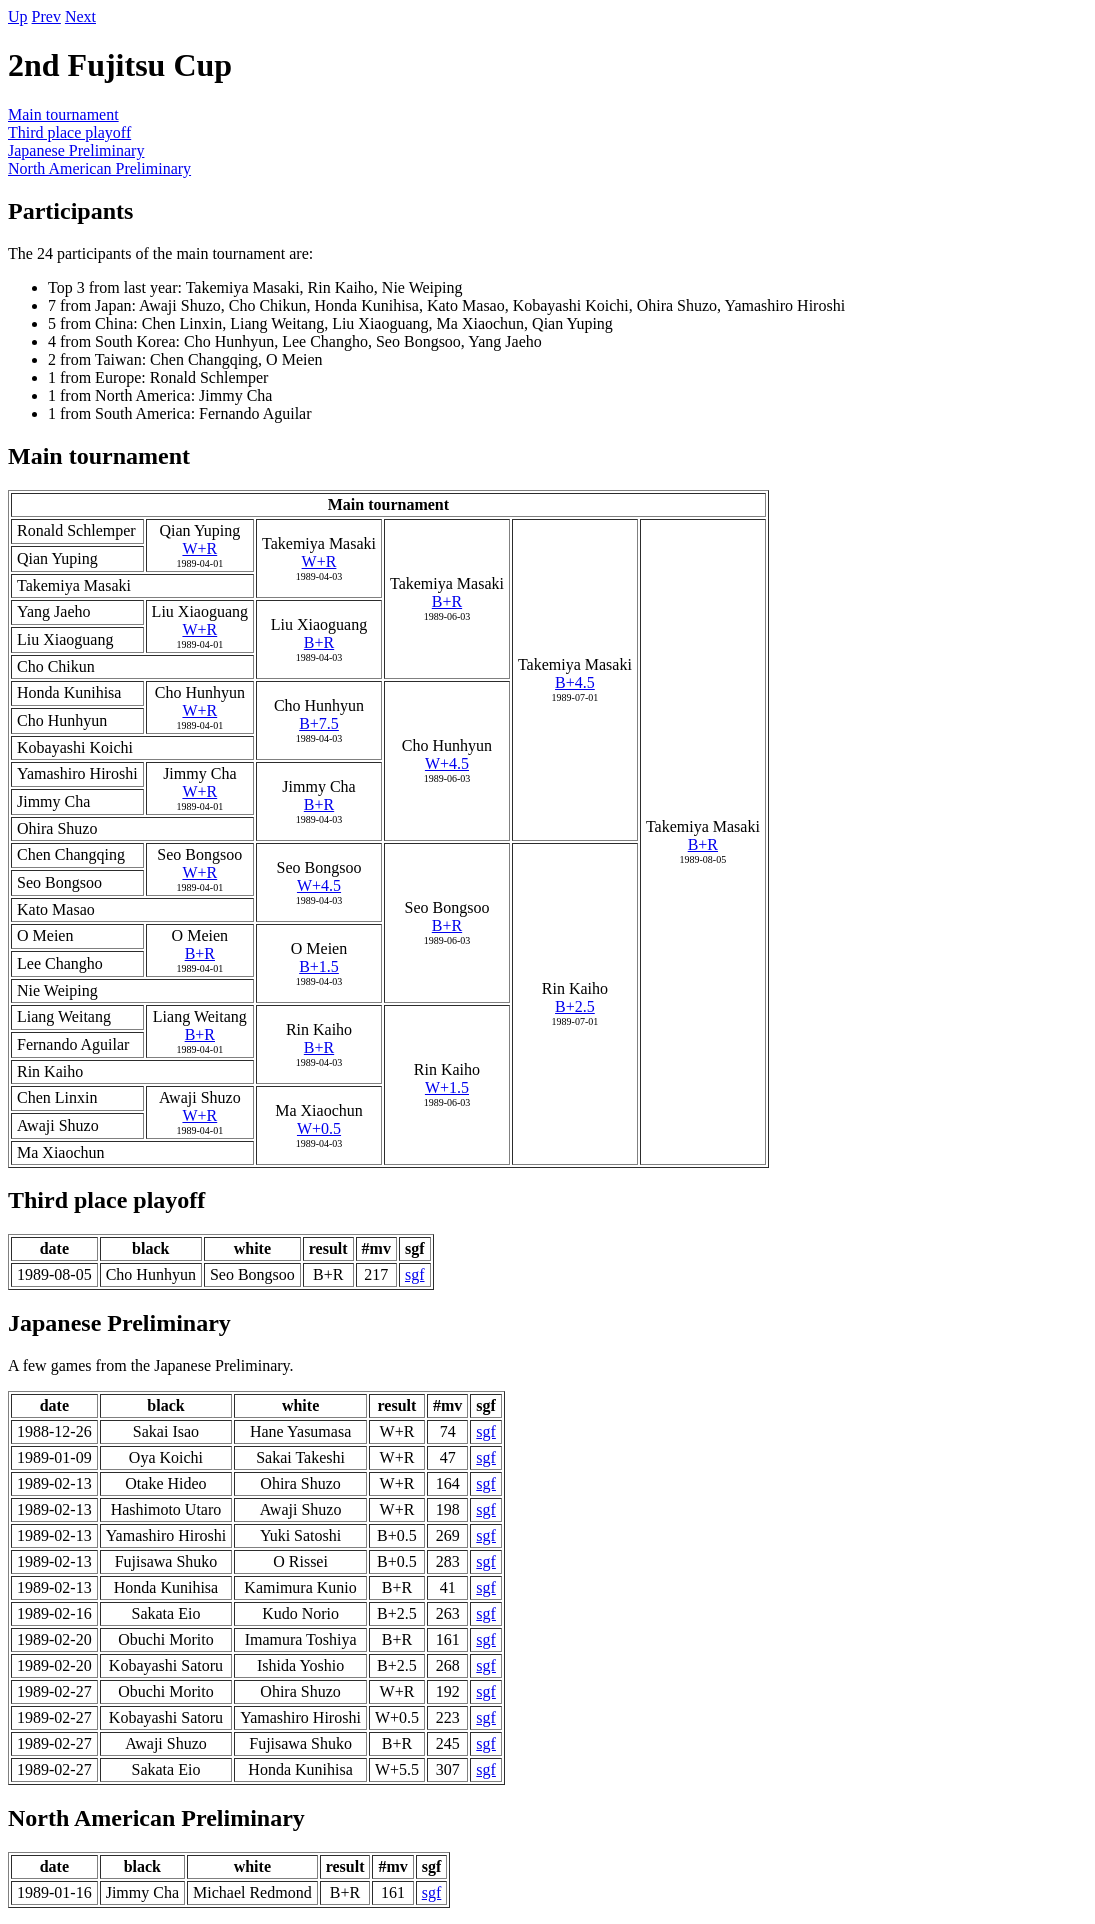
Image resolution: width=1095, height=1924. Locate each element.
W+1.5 (447, 1087)
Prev (46, 16)
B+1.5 (319, 966)
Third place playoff (69, 132)
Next (80, 16)
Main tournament (63, 114)
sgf (415, 1274)
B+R (447, 601)
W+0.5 (319, 1128)
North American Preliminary (99, 168)
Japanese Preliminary (76, 150)
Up (18, 16)
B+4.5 (575, 682)
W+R (199, 548)
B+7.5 (319, 723)
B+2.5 (575, 1006)
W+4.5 (447, 763)
